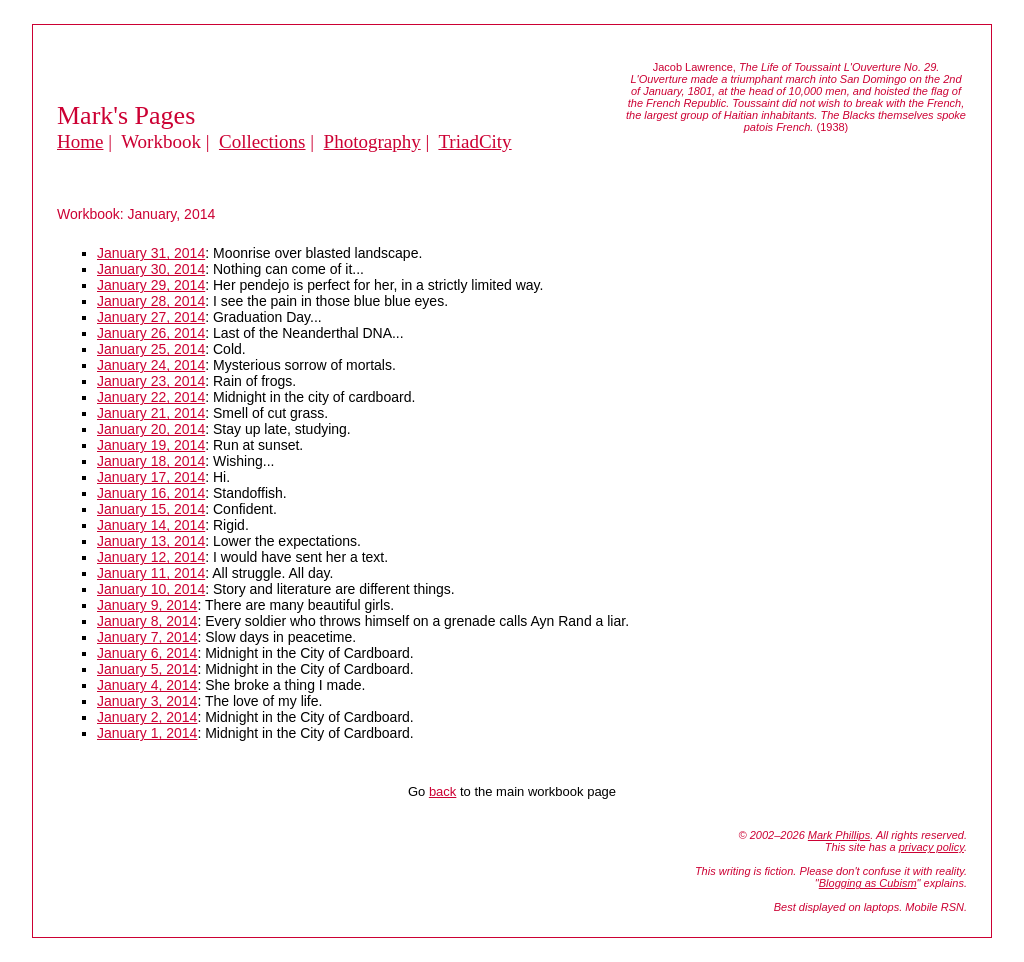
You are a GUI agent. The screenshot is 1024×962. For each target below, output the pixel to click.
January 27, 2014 (151, 317)
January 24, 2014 (151, 365)
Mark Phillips (839, 835)
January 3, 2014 (147, 701)
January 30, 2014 (151, 269)
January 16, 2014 (151, 493)
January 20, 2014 (151, 429)
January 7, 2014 (147, 637)
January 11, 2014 (151, 573)
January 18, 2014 (151, 461)
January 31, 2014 (151, 253)
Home (80, 141)
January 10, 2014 (151, 589)
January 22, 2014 (151, 397)
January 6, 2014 (147, 653)
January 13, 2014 (151, 541)
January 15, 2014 (151, 509)
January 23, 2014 (151, 381)
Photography (372, 141)
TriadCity (474, 141)
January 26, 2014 (151, 333)
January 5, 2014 (147, 669)
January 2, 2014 (147, 717)
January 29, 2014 (151, 285)
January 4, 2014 (147, 685)
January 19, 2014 (151, 445)
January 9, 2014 (147, 605)
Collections (262, 141)
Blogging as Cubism (868, 883)
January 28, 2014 (151, 301)
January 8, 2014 (147, 621)
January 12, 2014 (151, 557)
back (442, 791)
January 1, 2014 (147, 733)
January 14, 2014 (151, 525)
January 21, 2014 (151, 413)
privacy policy (931, 847)
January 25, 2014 (151, 349)
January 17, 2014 (151, 477)
